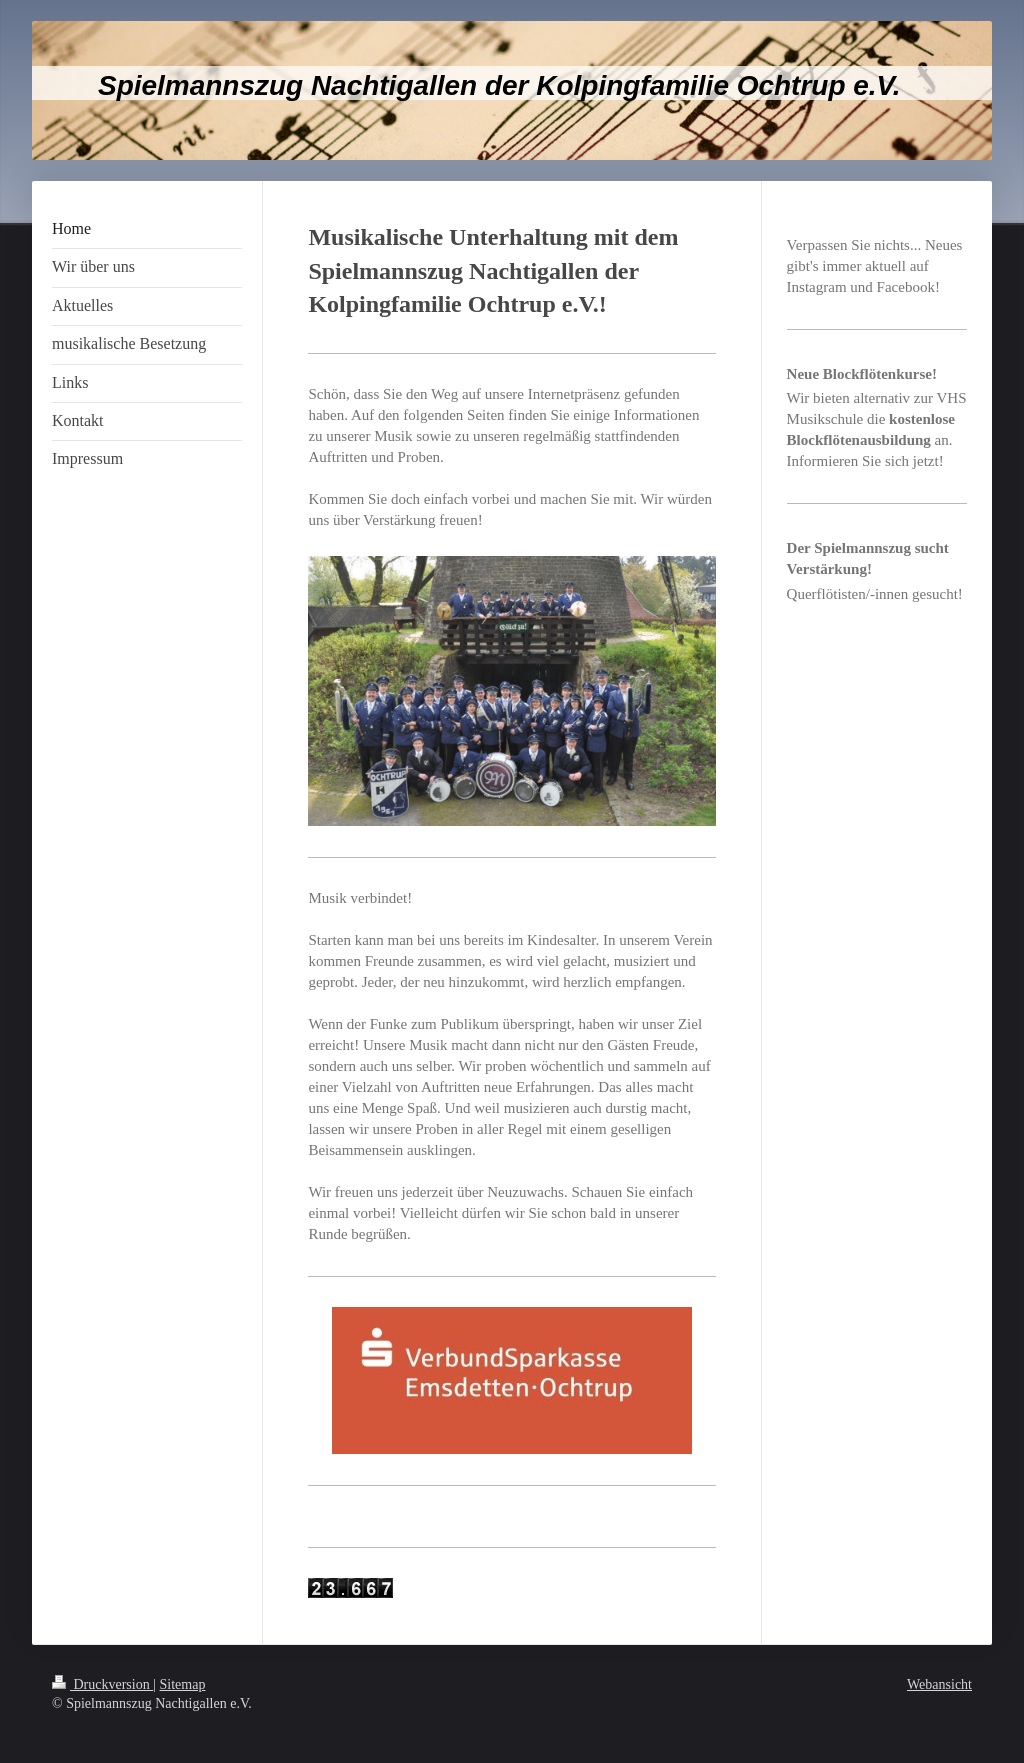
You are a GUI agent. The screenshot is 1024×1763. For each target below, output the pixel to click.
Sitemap (183, 1684)
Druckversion (102, 1684)
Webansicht (939, 1684)
